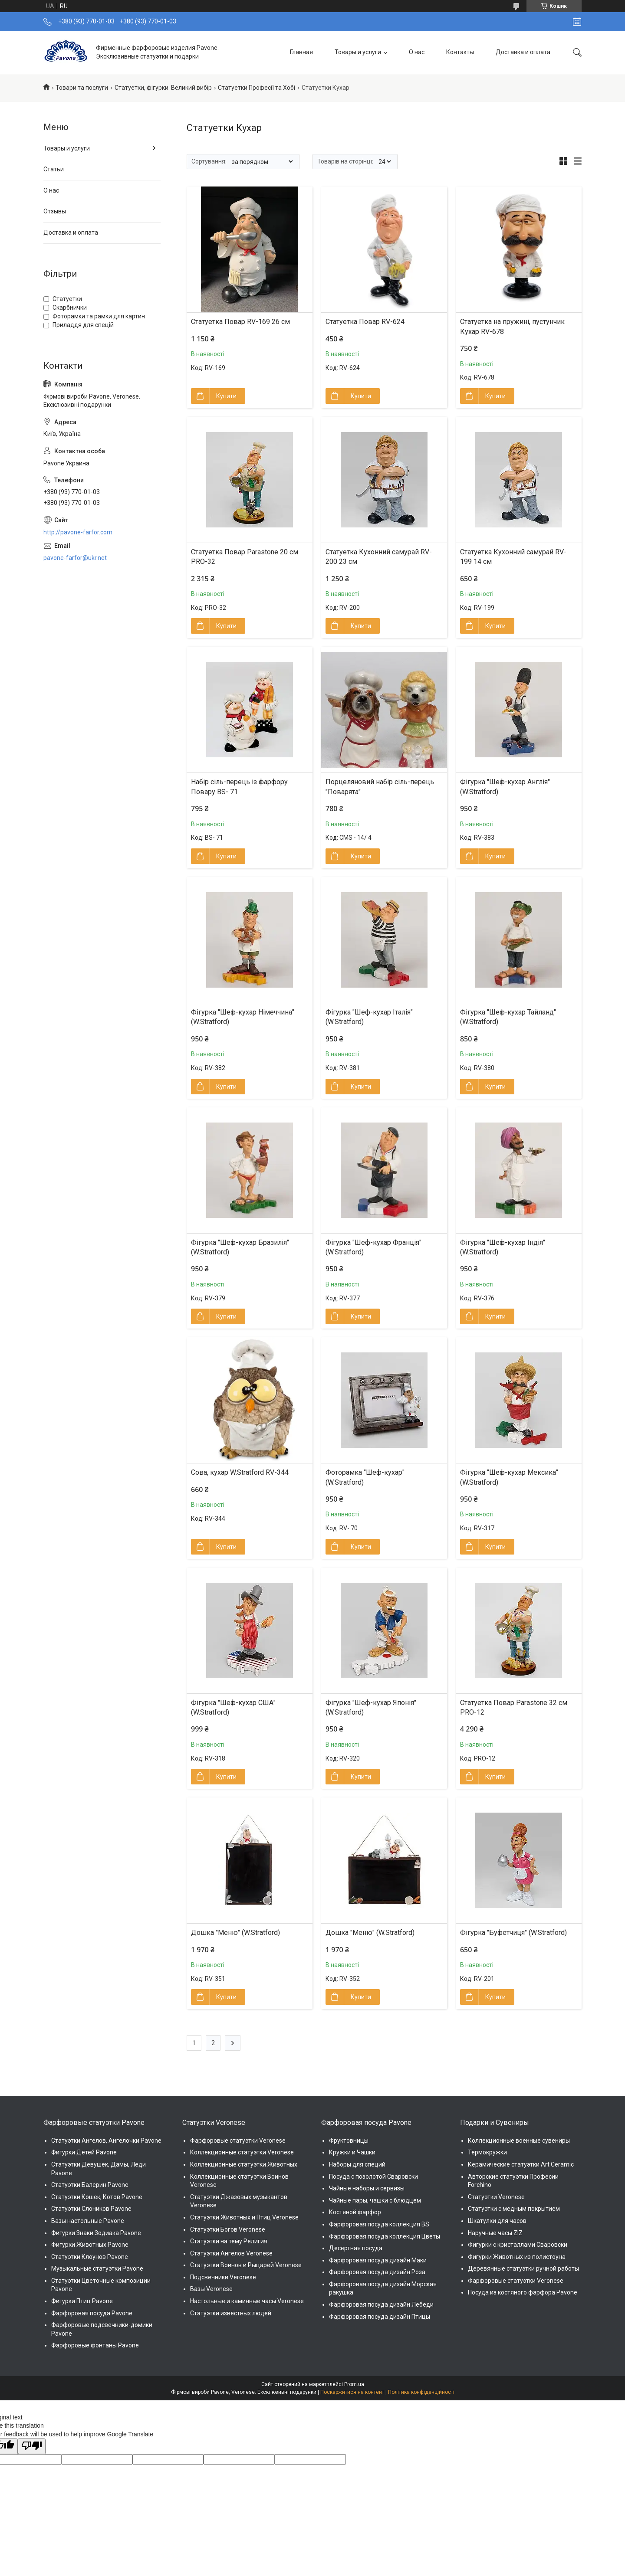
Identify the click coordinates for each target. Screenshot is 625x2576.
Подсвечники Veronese (223, 2277)
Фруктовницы (348, 2140)
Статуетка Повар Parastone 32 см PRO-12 (513, 1707)
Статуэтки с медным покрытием (514, 2208)
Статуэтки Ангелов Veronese (231, 2253)
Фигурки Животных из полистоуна (517, 2256)
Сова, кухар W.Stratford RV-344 (240, 1472)
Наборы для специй (357, 2164)
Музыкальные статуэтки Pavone (97, 2268)
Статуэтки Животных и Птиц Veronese (244, 2217)
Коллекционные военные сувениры (519, 2140)
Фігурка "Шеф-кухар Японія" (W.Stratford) (371, 1707)
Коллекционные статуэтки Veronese (242, 2152)
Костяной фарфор (355, 2212)
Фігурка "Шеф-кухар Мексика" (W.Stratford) (509, 1477)
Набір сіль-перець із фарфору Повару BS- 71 (239, 786)
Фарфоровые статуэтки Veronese (238, 2140)
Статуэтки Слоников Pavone (91, 2208)
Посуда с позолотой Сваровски (373, 2176)
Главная (301, 52)
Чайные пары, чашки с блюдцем (375, 2200)
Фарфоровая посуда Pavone (91, 2313)
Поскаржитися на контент (352, 2392)
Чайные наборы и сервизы (367, 2188)
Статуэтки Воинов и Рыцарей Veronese (246, 2265)
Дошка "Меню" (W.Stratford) (235, 1932)
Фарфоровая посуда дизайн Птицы (379, 2316)
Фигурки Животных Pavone (89, 2244)
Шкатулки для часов (497, 2220)
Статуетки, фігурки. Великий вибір (163, 87)
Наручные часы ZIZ (495, 2232)
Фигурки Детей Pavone (84, 2152)
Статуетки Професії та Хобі (256, 87)
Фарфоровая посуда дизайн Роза (377, 2271)
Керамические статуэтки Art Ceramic (521, 2164)
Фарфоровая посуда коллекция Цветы (384, 2236)
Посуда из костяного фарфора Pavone (522, 2292)
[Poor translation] (32, 2446)
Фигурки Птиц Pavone (82, 2301)
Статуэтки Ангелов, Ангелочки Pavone (106, 2140)
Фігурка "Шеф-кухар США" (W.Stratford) (233, 1707)
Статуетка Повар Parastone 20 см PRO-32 (244, 557)
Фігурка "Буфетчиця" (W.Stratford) (513, 1932)
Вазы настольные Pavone (87, 2220)
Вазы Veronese (211, 2288)
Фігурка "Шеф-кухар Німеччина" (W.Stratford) (242, 1017)
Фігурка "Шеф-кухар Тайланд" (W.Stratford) (508, 1017)
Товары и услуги (358, 52)
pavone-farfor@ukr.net (75, 557)
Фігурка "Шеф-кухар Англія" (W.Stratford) (505, 786)
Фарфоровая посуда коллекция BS (379, 2224)
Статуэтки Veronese (496, 2196)
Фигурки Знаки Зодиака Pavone (96, 2232)
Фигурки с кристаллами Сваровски (517, 2244)
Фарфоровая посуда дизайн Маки (378, 2260)
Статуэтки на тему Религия (228, 2241)
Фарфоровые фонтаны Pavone (95, 2345)
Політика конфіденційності (421, 2392)
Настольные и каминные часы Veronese (247, 2301)
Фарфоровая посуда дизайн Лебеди (381, 2304)
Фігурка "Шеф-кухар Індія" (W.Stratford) (502, 1247)
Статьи (53, 169)
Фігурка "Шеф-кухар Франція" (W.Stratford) (373, 1247)
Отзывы (54, 211)
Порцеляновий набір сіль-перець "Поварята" (380, 786)
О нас (416, 52)
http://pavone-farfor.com (77, 532)
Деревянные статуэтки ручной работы (523, 2268)
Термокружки (487, 2152)
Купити (226, 396)
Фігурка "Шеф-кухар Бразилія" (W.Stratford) (240, 1247)
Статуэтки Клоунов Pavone (89, 2256)
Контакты (460, 52)
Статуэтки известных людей (230, 2313)
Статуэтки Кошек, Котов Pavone (96, 2196)
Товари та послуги (82, 87)
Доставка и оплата (523, 52)
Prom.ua (354, 2384)
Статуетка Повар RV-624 (365, 321)
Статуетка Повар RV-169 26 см (240, 321)
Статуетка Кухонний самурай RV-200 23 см (379, 557)
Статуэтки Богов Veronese (227, 2229)
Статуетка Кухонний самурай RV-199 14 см (513, 557)
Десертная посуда (355, 2248)
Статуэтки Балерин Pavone (89, 2184)
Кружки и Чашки (352, 2152)
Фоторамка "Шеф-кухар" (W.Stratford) (365, 1477)
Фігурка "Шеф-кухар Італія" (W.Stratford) (369, 1017)
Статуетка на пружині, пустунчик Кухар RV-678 (512, 326)
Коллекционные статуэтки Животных (243, 2164)
